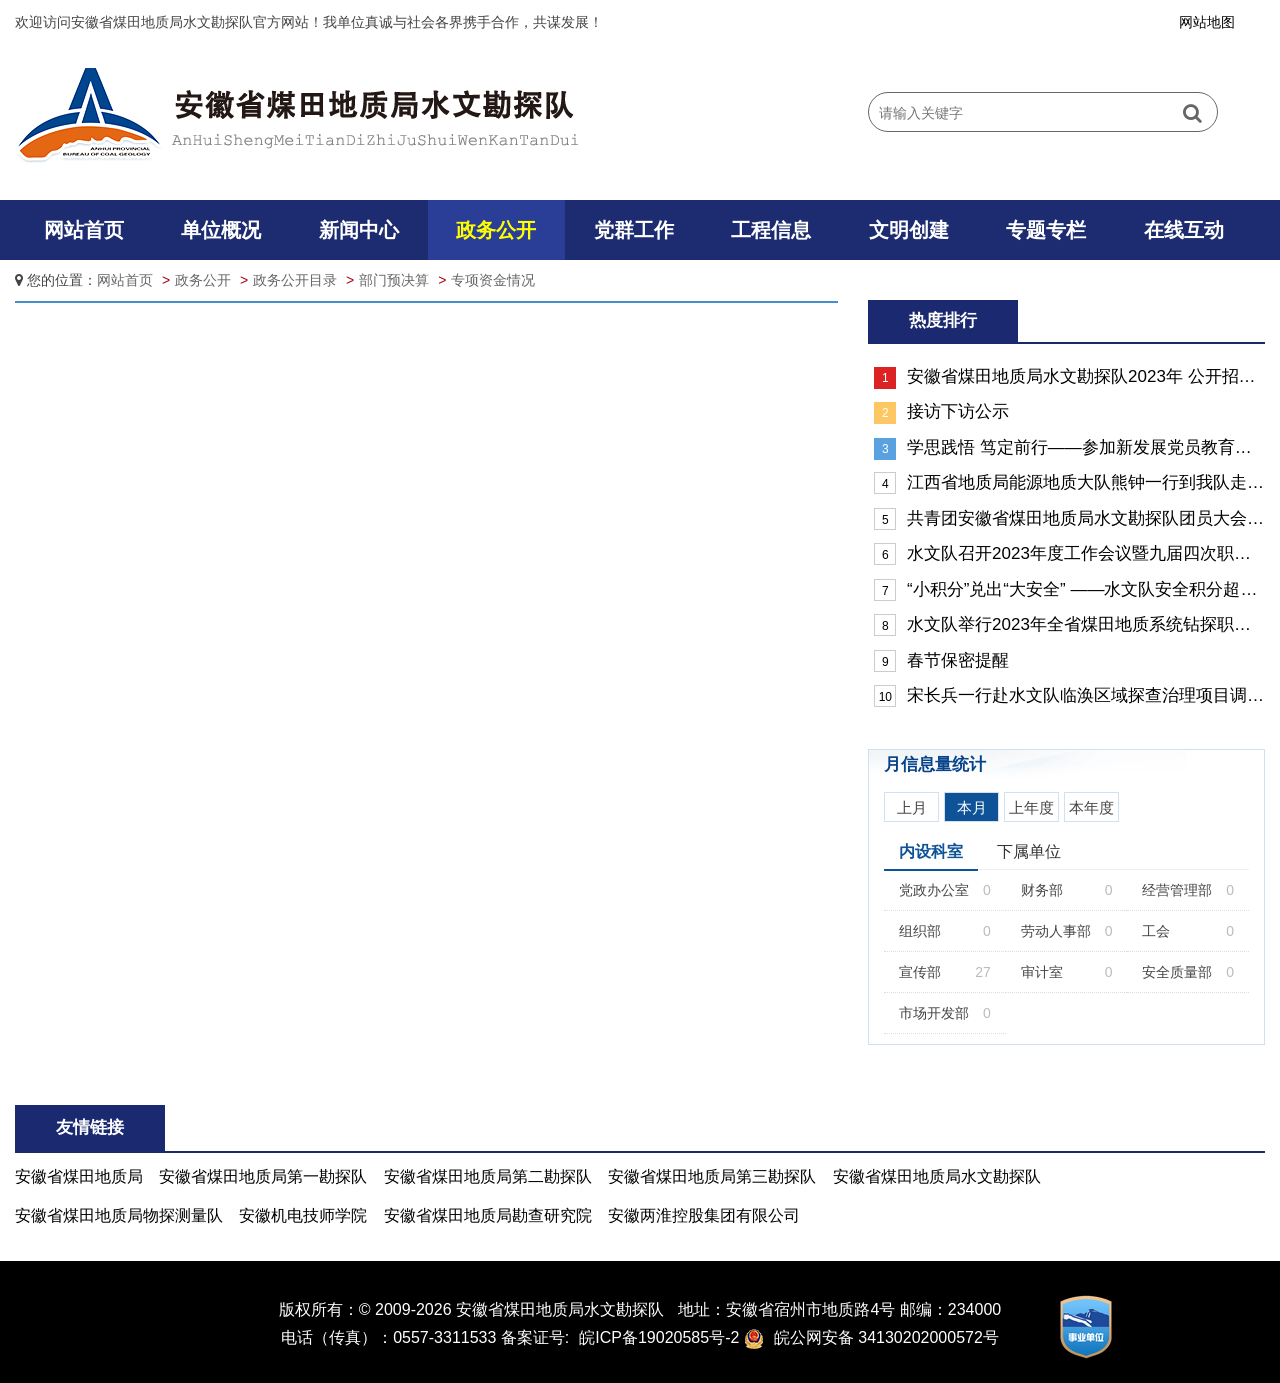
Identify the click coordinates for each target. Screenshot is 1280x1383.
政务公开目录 (295, 280)
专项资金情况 (493, 280)
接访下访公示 (941, 413)
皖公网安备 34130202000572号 (886, 1337)
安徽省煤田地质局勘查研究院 (488, 1215)
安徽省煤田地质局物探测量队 (119, 1215)
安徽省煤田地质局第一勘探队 (263, 1176)
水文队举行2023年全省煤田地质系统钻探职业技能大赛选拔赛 (1069, 625)
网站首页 (84, 230)
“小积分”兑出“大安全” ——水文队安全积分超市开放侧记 (1069, 590)
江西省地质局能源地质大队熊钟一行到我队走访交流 (1069, 483)
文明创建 (909, 230)
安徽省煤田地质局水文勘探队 (937, 1176)
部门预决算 (394, 280)
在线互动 (1184, 230)
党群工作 (634, 230)
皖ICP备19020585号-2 (659, 1337)
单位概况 (221, 230)
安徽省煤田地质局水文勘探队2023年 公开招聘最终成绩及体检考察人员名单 (1069, 378)
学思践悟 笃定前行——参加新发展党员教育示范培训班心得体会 (1069, 449)
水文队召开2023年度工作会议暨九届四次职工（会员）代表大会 (1069, 554)
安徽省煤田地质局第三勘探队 (712, 1176)
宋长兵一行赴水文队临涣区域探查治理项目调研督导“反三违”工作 (1069, 696)
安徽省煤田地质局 (79, 1176)
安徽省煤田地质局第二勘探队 (488, 1176)
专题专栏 (1046, 230)
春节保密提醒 (941, 661)
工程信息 (771, 230)
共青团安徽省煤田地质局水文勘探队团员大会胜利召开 (1069, 519)
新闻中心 (359, 230)
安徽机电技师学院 (303, 1215)
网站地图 (1207, 22)
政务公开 (496, 230)
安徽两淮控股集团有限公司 (704, 1215)
